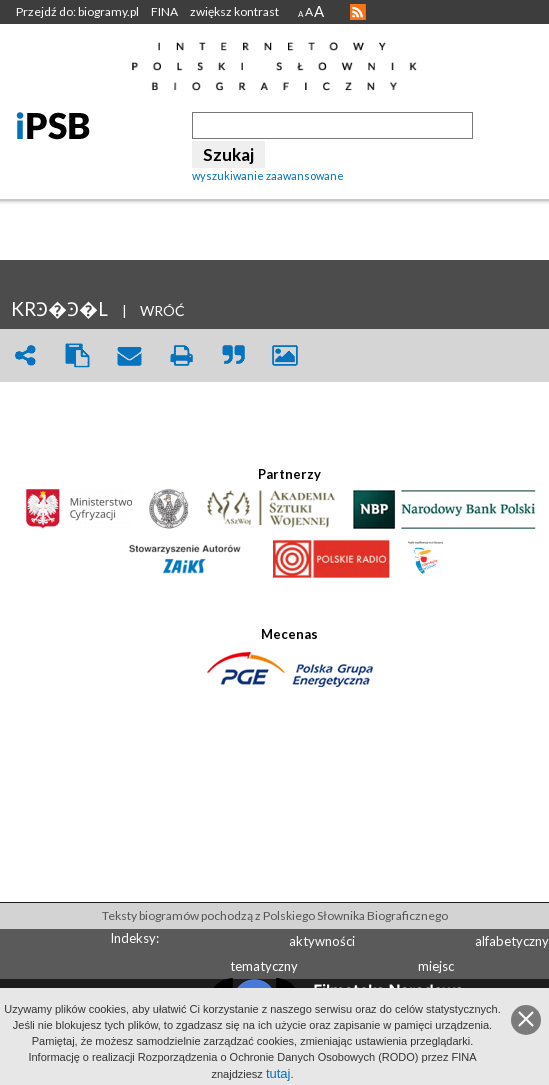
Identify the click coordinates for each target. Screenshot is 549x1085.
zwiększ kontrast (234, 11)
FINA (164, 11)
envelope (129, 355)
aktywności (322, 941)
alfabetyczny (512, 941)
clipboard (77, 355)
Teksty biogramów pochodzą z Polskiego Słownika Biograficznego (275, 915)
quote (233, 355)
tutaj (278, 1073)
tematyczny (264, 966)
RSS (358, 12)
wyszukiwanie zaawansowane (268, 175)
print (181, 355)
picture (285, 355)
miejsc (436, 966)
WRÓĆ (162, 310)
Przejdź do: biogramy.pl (77, 11)
